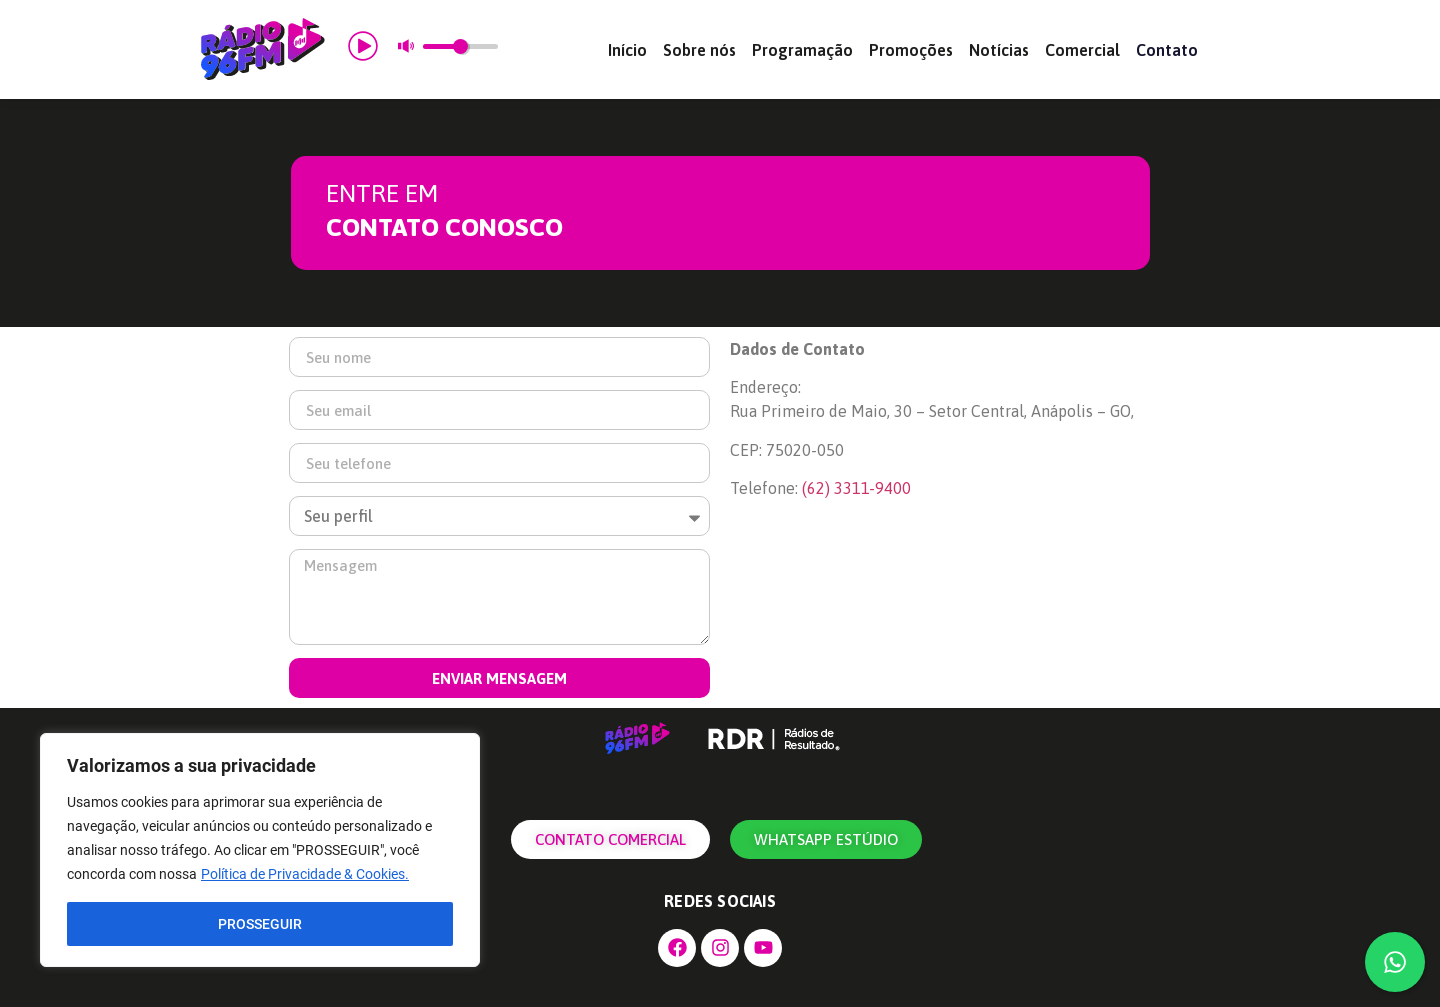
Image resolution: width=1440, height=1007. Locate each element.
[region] (260, 850)
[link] (856, 488)
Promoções (911, 50)
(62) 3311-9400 (856, 488)
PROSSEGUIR (260, 924)
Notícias (999, 50)
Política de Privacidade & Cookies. (305, 874)
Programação (802, 50)
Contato (1167, 50)
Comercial (1082, 50)
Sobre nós (699, 50)
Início (627, 50)
